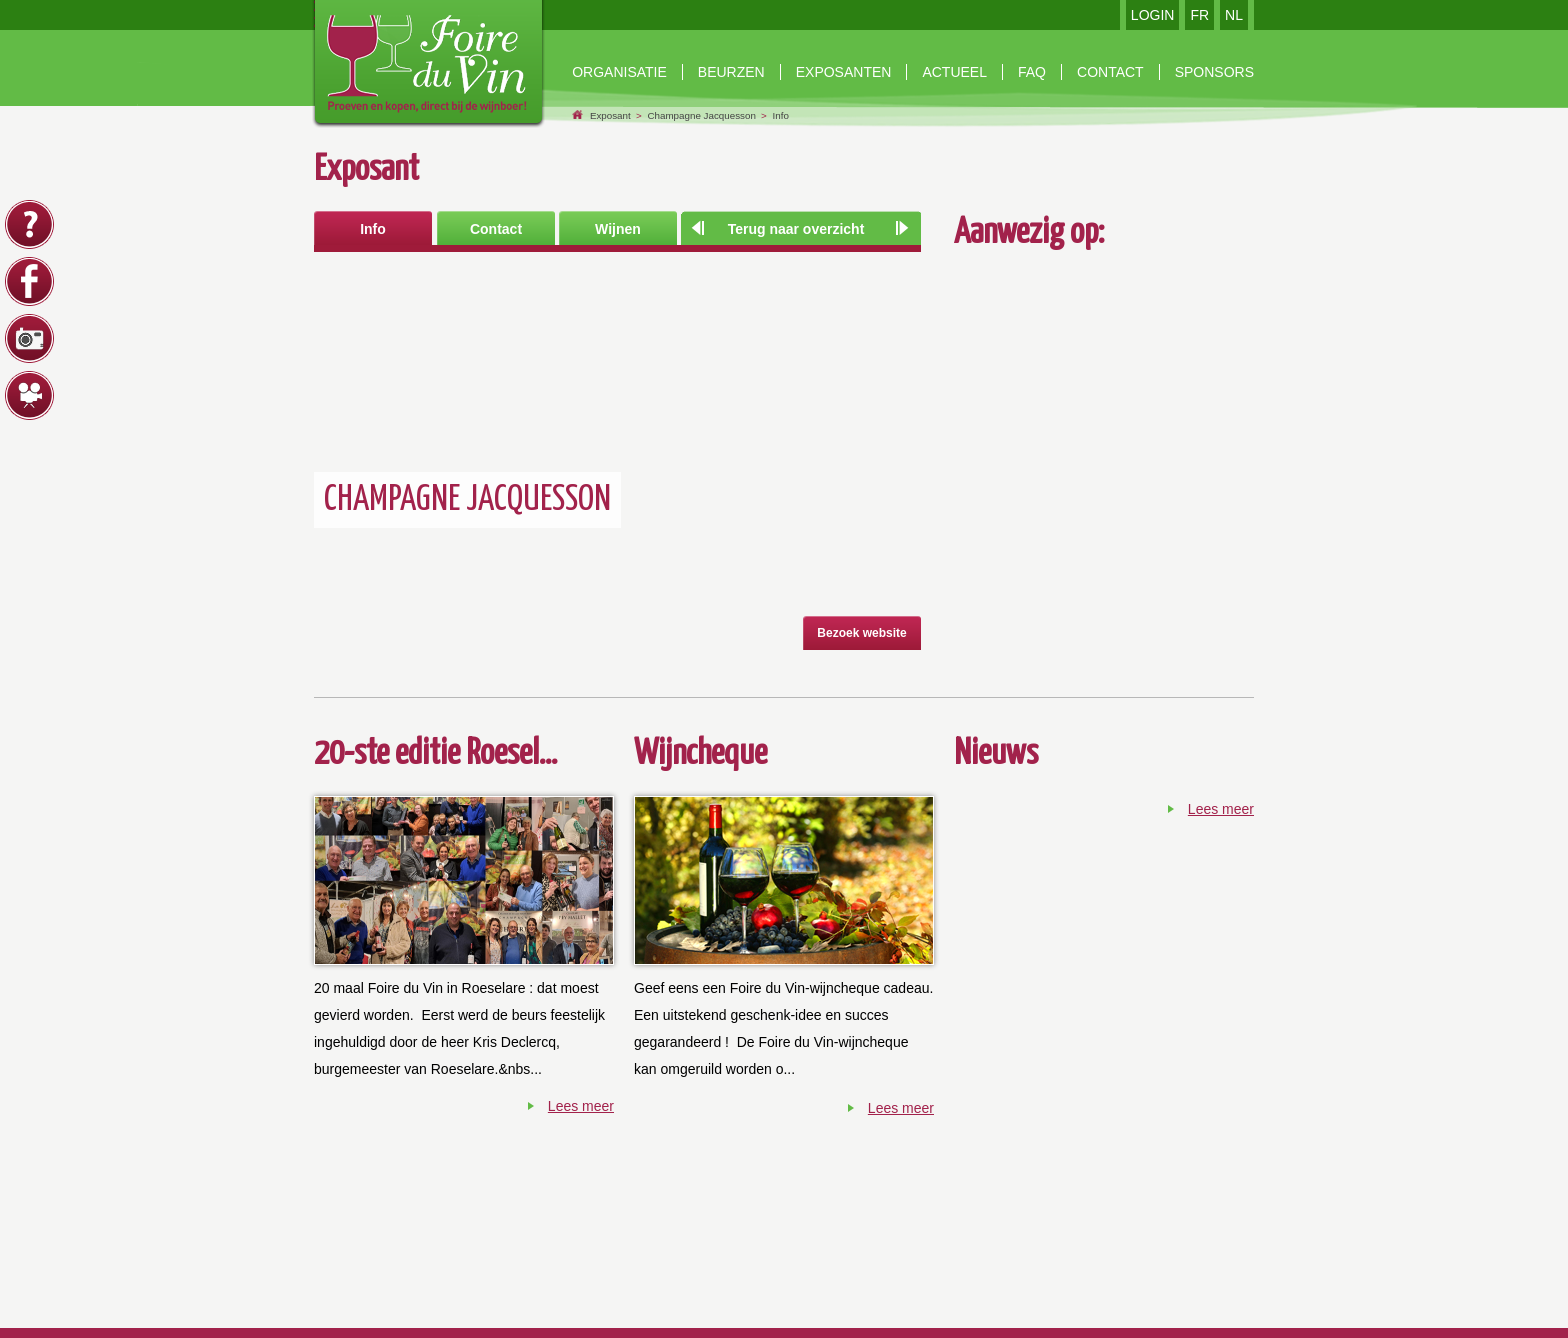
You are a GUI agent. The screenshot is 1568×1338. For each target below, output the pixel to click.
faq (1032, 72)
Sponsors (1214, 72)
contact (1110, 72)
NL (1234, 15)
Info (781, 115)
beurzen (731, 72)
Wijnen (618, 229)
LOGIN (1153, 15)
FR (1199, 15)
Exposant (610, 115)
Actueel (954, 72)
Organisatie (619, 72)
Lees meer (581, 1106)
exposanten (844, 72)
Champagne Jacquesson (701, 115)
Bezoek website (861, 633)
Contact (496, 229)
